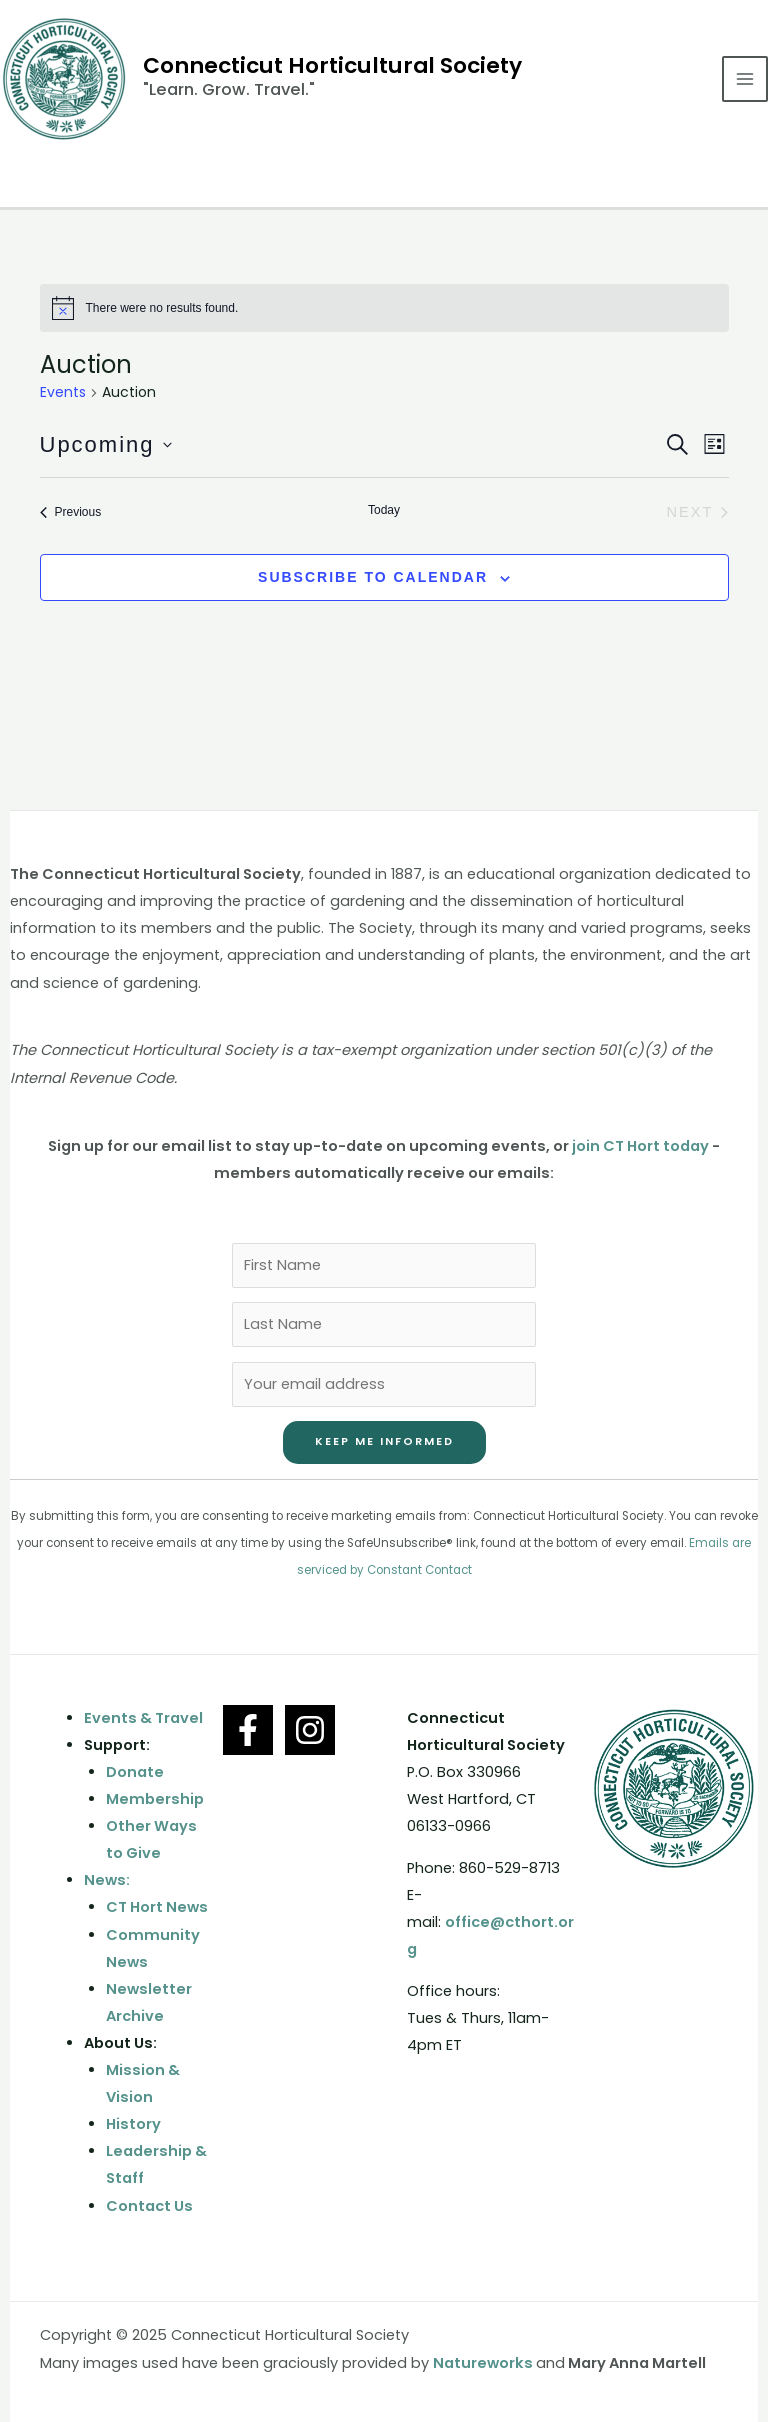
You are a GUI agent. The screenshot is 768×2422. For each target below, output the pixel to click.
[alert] (384, 308)
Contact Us (149, 2206)
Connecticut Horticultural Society (332, 65)
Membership (155, 1799)
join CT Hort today (640, 1146)
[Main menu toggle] (745, 79)
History (133, 2124)
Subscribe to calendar (373, 577)
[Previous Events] (71, 512)
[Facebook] (248, 1730)
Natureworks (483, 2363)
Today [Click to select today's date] (384, 510)
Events (63, 392)
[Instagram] (310, 1730)
